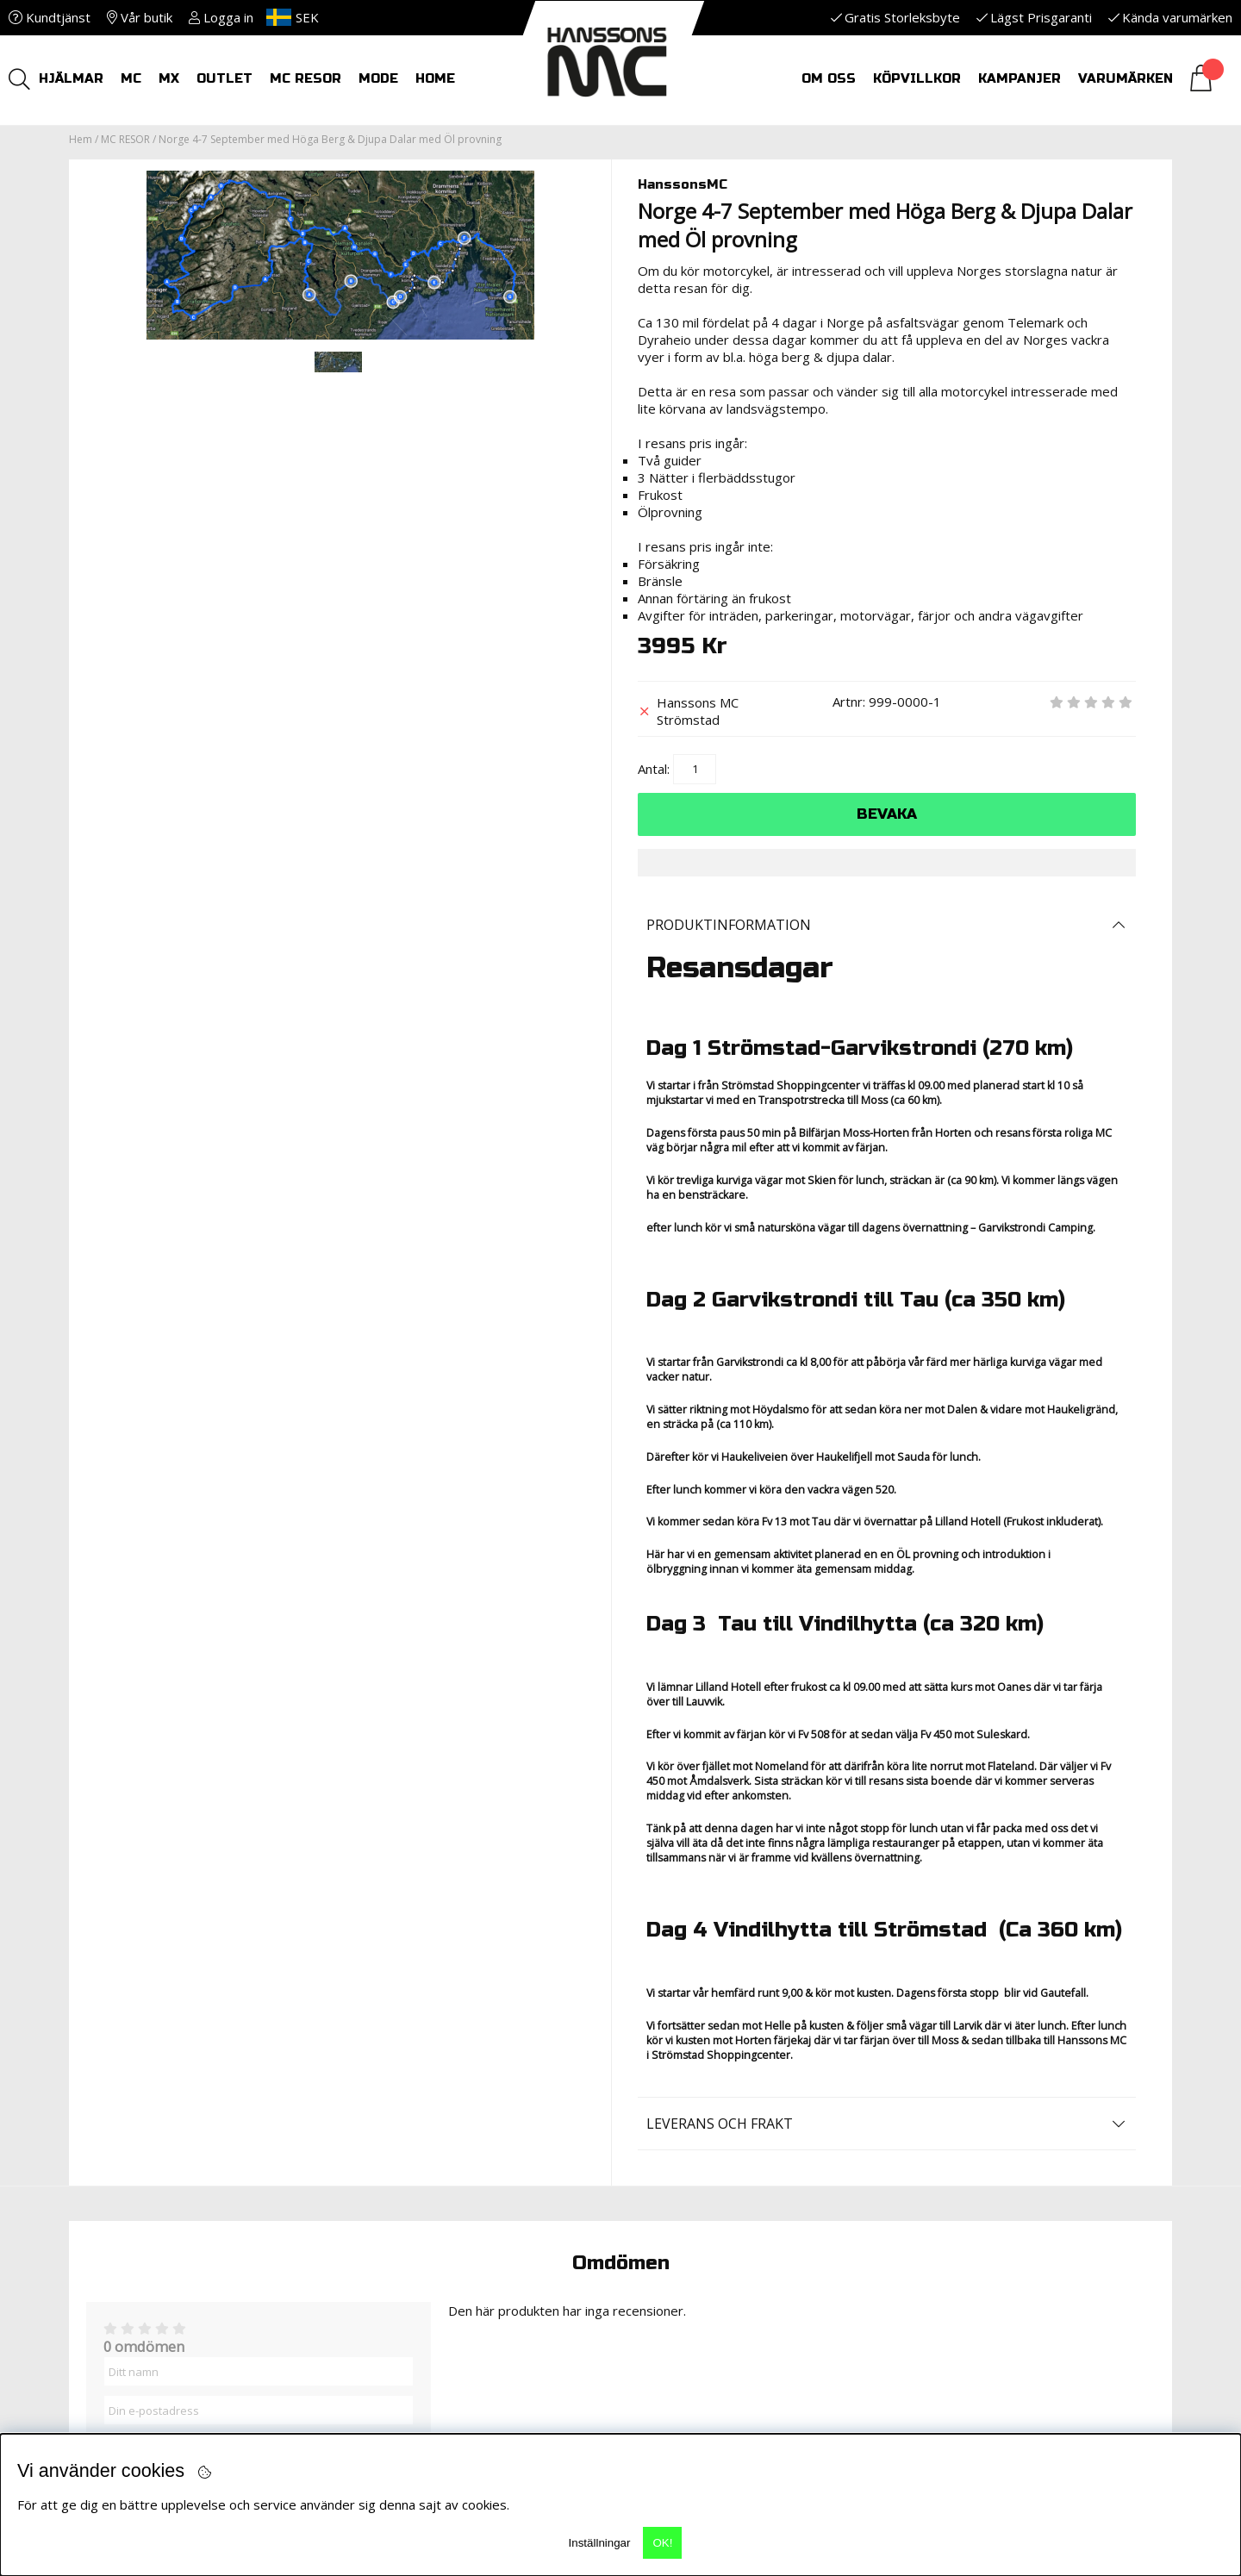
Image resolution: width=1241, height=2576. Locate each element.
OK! (662, 2542)
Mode (378, 78)
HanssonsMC (682, 184)
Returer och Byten (425, 2156)
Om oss (828, 78)
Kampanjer (1019, 78)
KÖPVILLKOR (397, 2139)
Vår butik (139, 17)
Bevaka (887, 814)
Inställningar (600, 2542)
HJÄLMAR (71, 78)
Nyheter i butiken (421, 2208)
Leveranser (396, 2190)
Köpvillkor (917, 78)
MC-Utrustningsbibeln (717, 2139)
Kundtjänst (49, 17)
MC (131, 78)
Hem (80, 139)
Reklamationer (411, 2173)
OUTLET (224, 78)
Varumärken (1125, 78)
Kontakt (668, 2156)
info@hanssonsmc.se (160, 2208)
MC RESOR (305, 78)
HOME (435, 78)
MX (169, 78)
